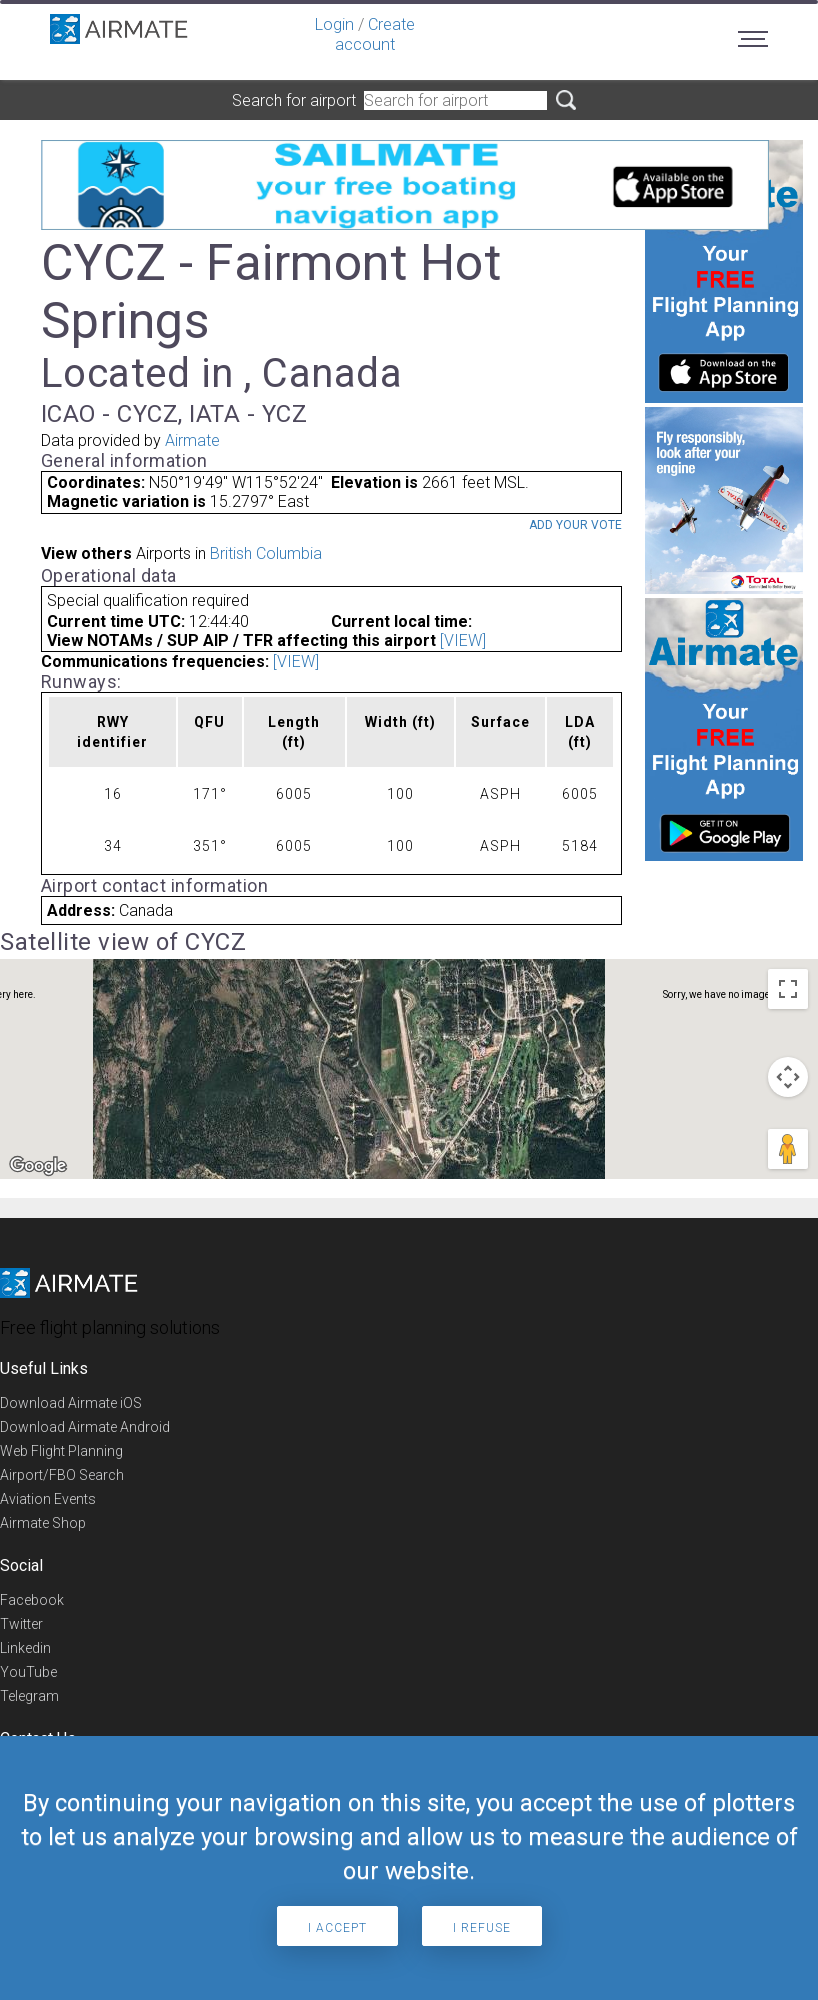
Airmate (192, 440)
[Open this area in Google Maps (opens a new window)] (38, 1166)
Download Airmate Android (85, 1427)
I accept (337, 1928)
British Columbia (266, 553)
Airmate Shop (43, 1523)
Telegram (29, 1696)
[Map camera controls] (788, 1077)
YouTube (28, 1672)
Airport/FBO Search (62, 1475)
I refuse (482, 1928)
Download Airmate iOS (71, 1403)
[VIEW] (463, 640)
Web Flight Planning (61, 1451)
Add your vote (575, 525)
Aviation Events (48, 1499)
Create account (375, 34)
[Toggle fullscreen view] (788, 989)
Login (334, 24)
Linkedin (25, 1648)
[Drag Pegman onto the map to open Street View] (788, 1149)
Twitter (21, 1624)
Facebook (32, 1600)
